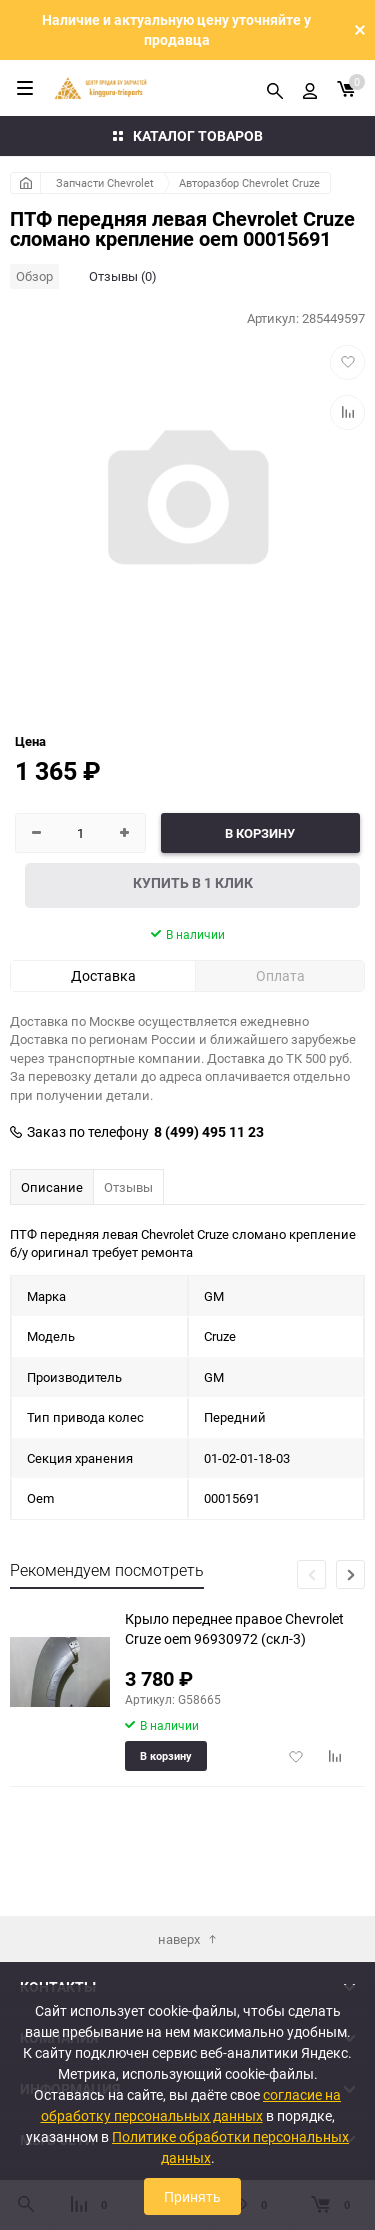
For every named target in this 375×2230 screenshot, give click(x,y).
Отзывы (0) (123, 276)
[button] (350, 1574)
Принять (192, 2196)
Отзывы (128, 1187)
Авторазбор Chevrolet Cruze (249, 182)
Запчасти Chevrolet (105, 182)
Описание (52, 1187)
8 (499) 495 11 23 (209, 1132)
